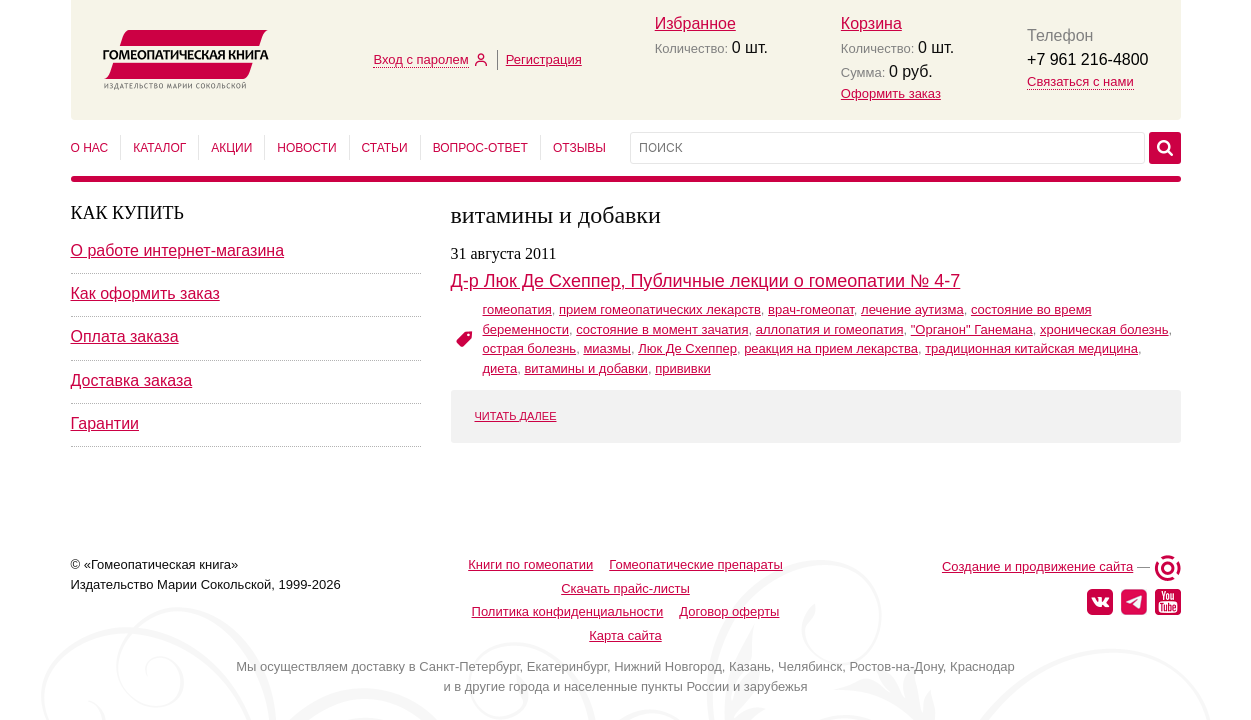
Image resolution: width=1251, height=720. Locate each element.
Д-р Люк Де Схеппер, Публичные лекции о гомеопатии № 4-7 (706, 281)
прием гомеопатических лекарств (660, 309)
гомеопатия (517, 309)
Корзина (871, 23)
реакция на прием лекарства (831, 348)
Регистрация (544, 59)
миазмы (607, 348)
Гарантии (105, 423)
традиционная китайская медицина (1031, 348)
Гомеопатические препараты (696, 528)
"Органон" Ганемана (972, 329)
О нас (90, 148)
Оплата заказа (125, 336)
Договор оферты (729, 575)
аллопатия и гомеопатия (830, 329)
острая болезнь (530, 348)
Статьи (385, 148)
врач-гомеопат (811, 309)
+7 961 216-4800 (1087, 59)
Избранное (695, 23)
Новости (306, 148)
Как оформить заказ (145, 293)
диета (500, 368)
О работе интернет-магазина (178, 250)
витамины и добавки (585, 368)
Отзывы (579, 148)
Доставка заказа (132, 380)
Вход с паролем (420, 59)
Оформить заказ (891, 93)
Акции (231, 148)
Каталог (159, 148)
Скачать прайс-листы (625, 552)
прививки (683, 368)
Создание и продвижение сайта (1037, 531)
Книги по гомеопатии (530, 528)
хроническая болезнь (1104, 329)
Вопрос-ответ (480, 148)
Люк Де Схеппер (687, 348)
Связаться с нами (1080, 81)
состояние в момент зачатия (662, 329)
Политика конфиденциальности (568, 575)
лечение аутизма (912, 309)
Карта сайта (625, 599)
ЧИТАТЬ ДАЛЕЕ (516, 416)
